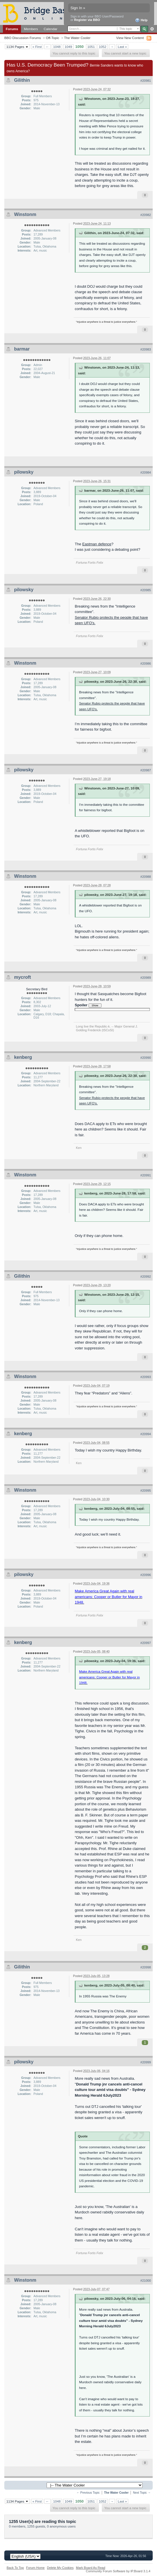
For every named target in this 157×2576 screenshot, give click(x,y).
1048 (57, 46)
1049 (68, 46)
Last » (122, 46)
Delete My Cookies (60, 2567)
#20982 (145, 215)
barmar (22, 349)
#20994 (145, 1434)
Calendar (51, 29)
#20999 (145, 2062)
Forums (12, 29)
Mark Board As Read (90, 2567)
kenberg (23, 1057)
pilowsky (24, 472)
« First (37, 46)
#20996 (145, 1575)
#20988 (145, 876)
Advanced (152, 29)
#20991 (145, 1175)
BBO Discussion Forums (22, 38)
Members (31, 29)
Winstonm (25, 214)
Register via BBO (87, 20)
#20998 (145, 1967)
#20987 (145, 770)
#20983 (145, 349)
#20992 (145, 1276)
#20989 (145, 977)
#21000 (145, 2280)
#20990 (145, 1057)
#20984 (145, 472)
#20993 (145, 1377)
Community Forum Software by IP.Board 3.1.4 (118, 2571)
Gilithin (22, 80)
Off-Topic (52, 38)
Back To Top (15, 2567)
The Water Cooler (77, 38)
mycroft (22, 977)
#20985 (145, 590)
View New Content (130, 38)
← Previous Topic (88, 2492)
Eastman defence (96, 544)
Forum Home (35, 2567)
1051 (91, 46)
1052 (102, 46)
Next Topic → (142, 2492)
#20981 (145, 80)
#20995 (145, 1490)
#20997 (145, 1643)
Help (141, 20)
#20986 (145, 663)
